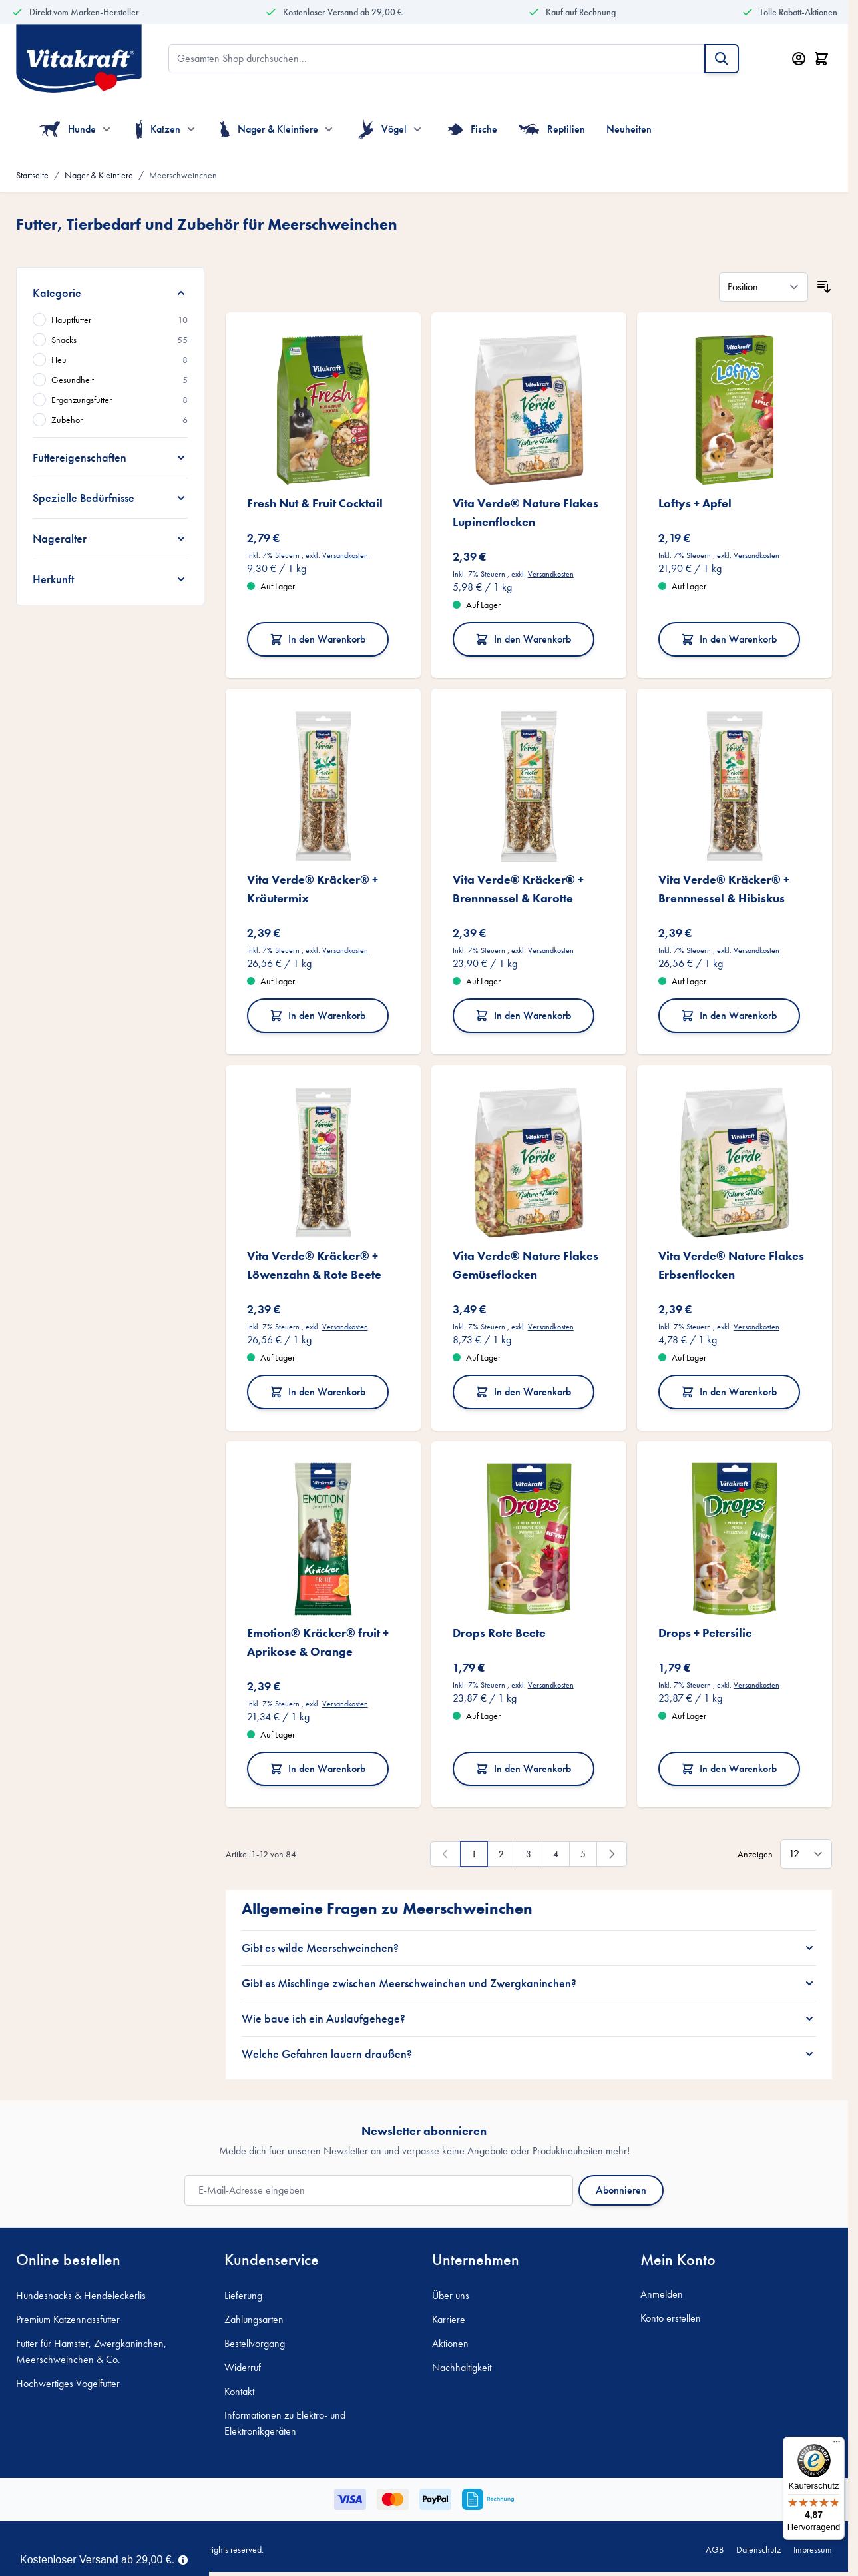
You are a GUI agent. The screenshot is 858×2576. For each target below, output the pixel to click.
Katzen (158, 129)
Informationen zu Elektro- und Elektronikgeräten (284, 2423)
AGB (715, 2549)
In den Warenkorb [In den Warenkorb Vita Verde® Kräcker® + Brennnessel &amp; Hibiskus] (729, 1015)
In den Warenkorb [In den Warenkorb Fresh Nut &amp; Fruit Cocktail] (317, 639)
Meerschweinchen (183, 175)
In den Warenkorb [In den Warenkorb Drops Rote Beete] (523, 1768)
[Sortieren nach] (763, 287)
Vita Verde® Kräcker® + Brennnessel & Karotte (518, 889)
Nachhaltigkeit (461, 2367)
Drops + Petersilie (705, 1632)
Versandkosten (345, 555)
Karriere (448, 2319)
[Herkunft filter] (110, 579)
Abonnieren (621, 2190)
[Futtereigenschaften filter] (110, 457)
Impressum (812, 2549)
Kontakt (239, 2391)
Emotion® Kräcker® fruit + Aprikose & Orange (318, 1642)
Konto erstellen (670, 2318)
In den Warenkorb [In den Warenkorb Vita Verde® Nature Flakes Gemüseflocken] (523, 1392)
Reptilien (552, 129)
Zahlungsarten (254, 2319)
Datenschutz (758, 2549)
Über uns (450, 2295)
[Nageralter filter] (110, 538)
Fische (472, 129)
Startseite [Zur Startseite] (32, 175)
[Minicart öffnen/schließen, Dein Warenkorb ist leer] (821, 58)
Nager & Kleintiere (269, 129)
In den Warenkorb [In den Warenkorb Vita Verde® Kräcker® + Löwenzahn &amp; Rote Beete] (317, 1392)
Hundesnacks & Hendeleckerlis (81, 2295)
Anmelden (661, 2294)
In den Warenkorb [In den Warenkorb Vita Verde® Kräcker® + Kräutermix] (317, 1015)
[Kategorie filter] (110, 293)
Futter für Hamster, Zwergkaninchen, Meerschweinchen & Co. (91, 2351)
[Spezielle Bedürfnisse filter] (110, 498)
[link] (445, 1854)
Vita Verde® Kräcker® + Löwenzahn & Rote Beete (314, 1265)
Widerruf (242, 2367)
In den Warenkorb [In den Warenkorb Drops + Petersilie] (729, 1768)
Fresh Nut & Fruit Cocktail (315, 503)
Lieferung (243, 2295)
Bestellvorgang (254, 2343)
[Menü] (837, 2445)
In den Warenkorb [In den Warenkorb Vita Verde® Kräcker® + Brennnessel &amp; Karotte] (523, 1015)
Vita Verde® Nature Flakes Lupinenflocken (525, 512)
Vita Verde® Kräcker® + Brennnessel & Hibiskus (723, 889)
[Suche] (721, 58)
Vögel (382, 129)
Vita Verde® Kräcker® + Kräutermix (312, 889)
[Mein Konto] (798, 58)
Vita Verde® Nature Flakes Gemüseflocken (525, 1265)
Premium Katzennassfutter (68, 2319)
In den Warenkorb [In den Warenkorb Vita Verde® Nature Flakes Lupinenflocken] (523, 639)
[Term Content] (183, 2559)
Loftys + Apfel (695, 503)
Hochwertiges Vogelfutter (68, 2383)
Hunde (67, 129)
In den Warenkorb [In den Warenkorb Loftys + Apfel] (729, 639)
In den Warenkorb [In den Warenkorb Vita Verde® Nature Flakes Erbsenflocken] (729, 1392)
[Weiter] (611, 1854)
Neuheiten (629, 129)
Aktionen (450, 2343)
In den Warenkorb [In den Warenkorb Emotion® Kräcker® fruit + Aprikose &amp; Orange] (317, 1768)
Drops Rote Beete (499, 1632)
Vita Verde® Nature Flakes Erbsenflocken (731, 1265)
